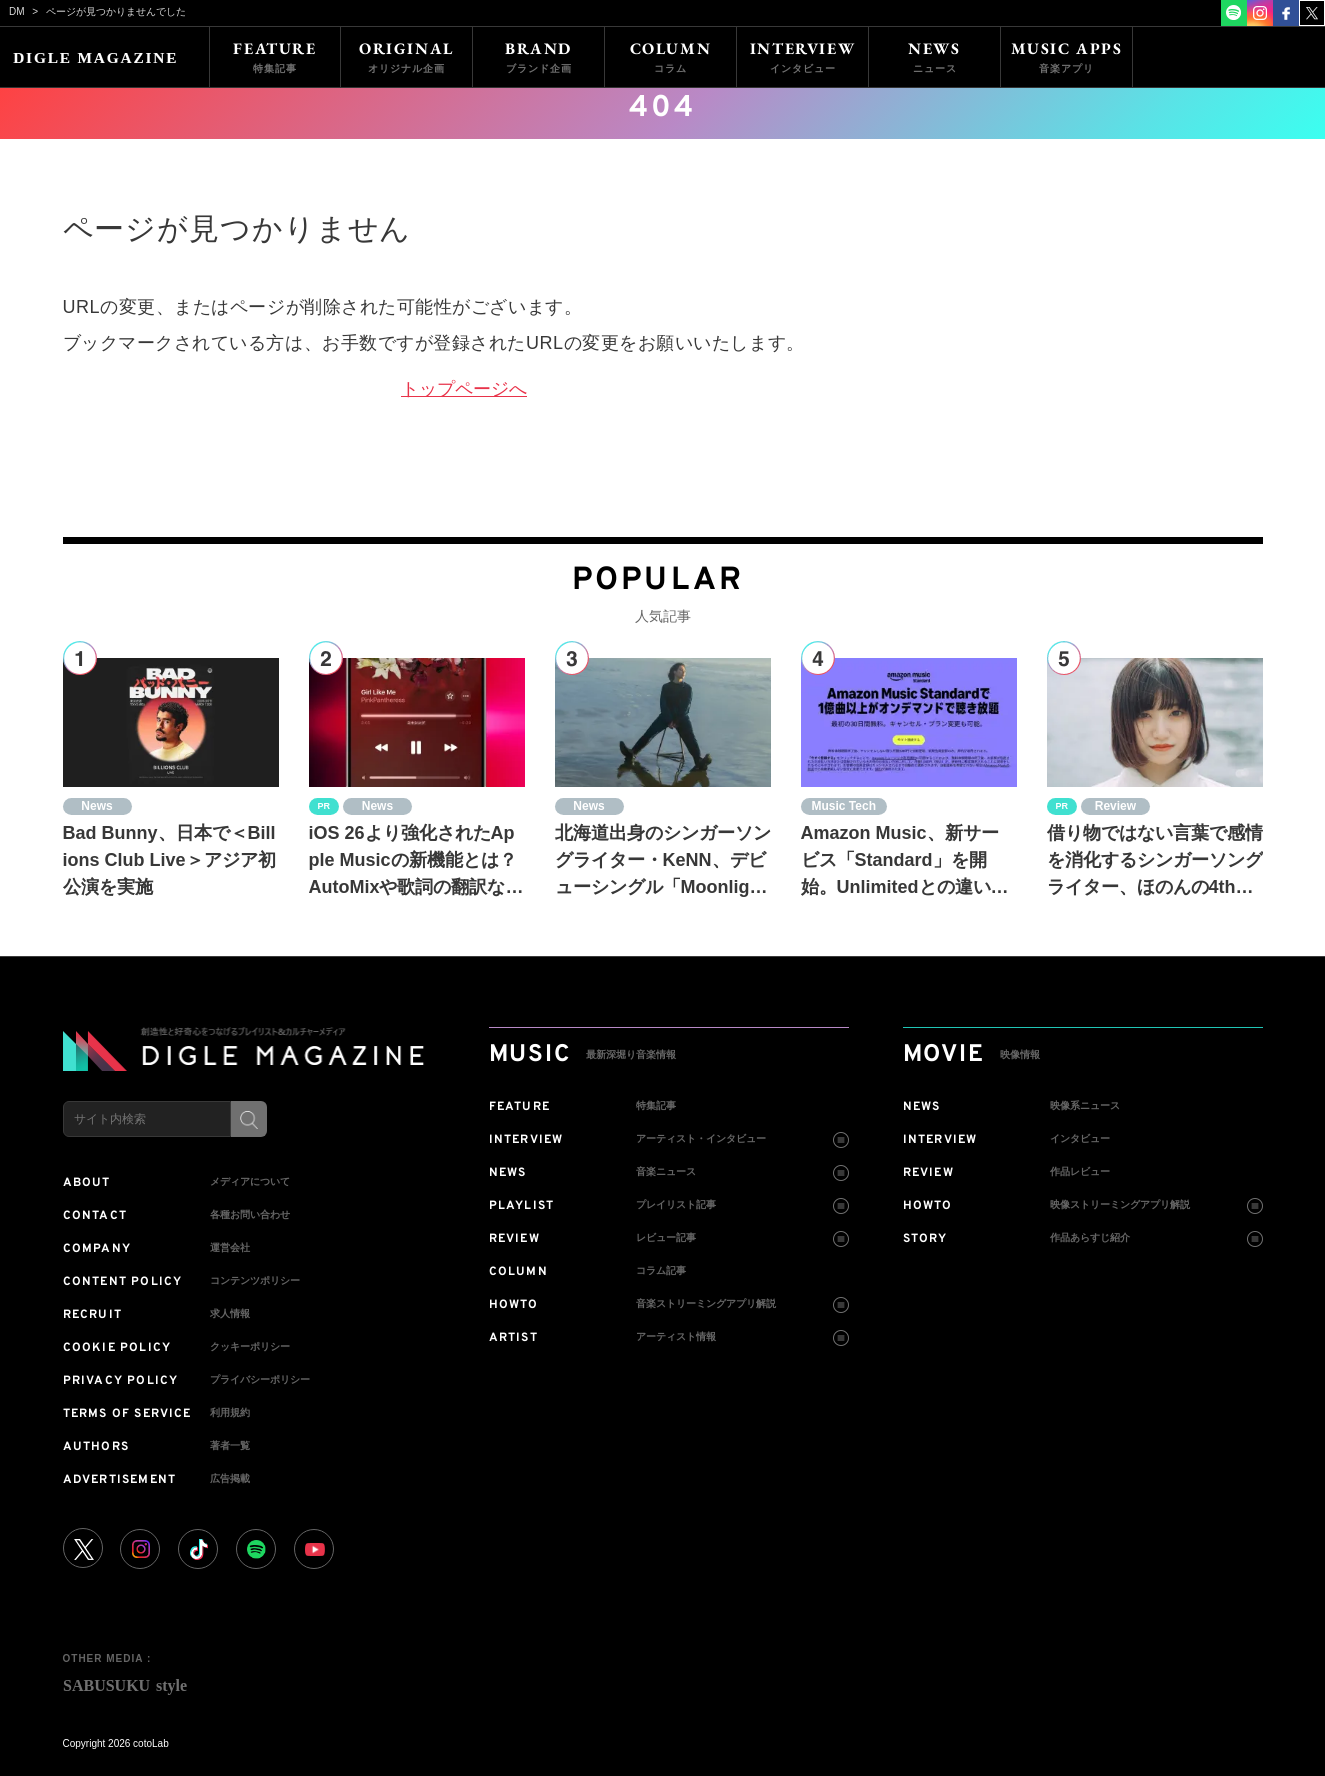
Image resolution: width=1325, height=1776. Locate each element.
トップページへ (464, 389)
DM (17, 11)
